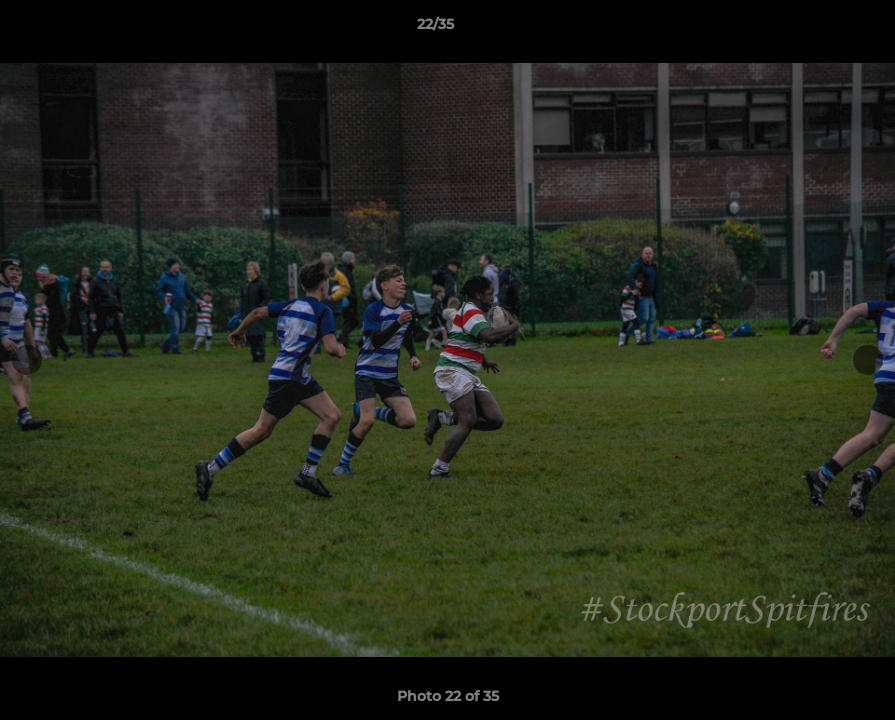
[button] (811, 29)
